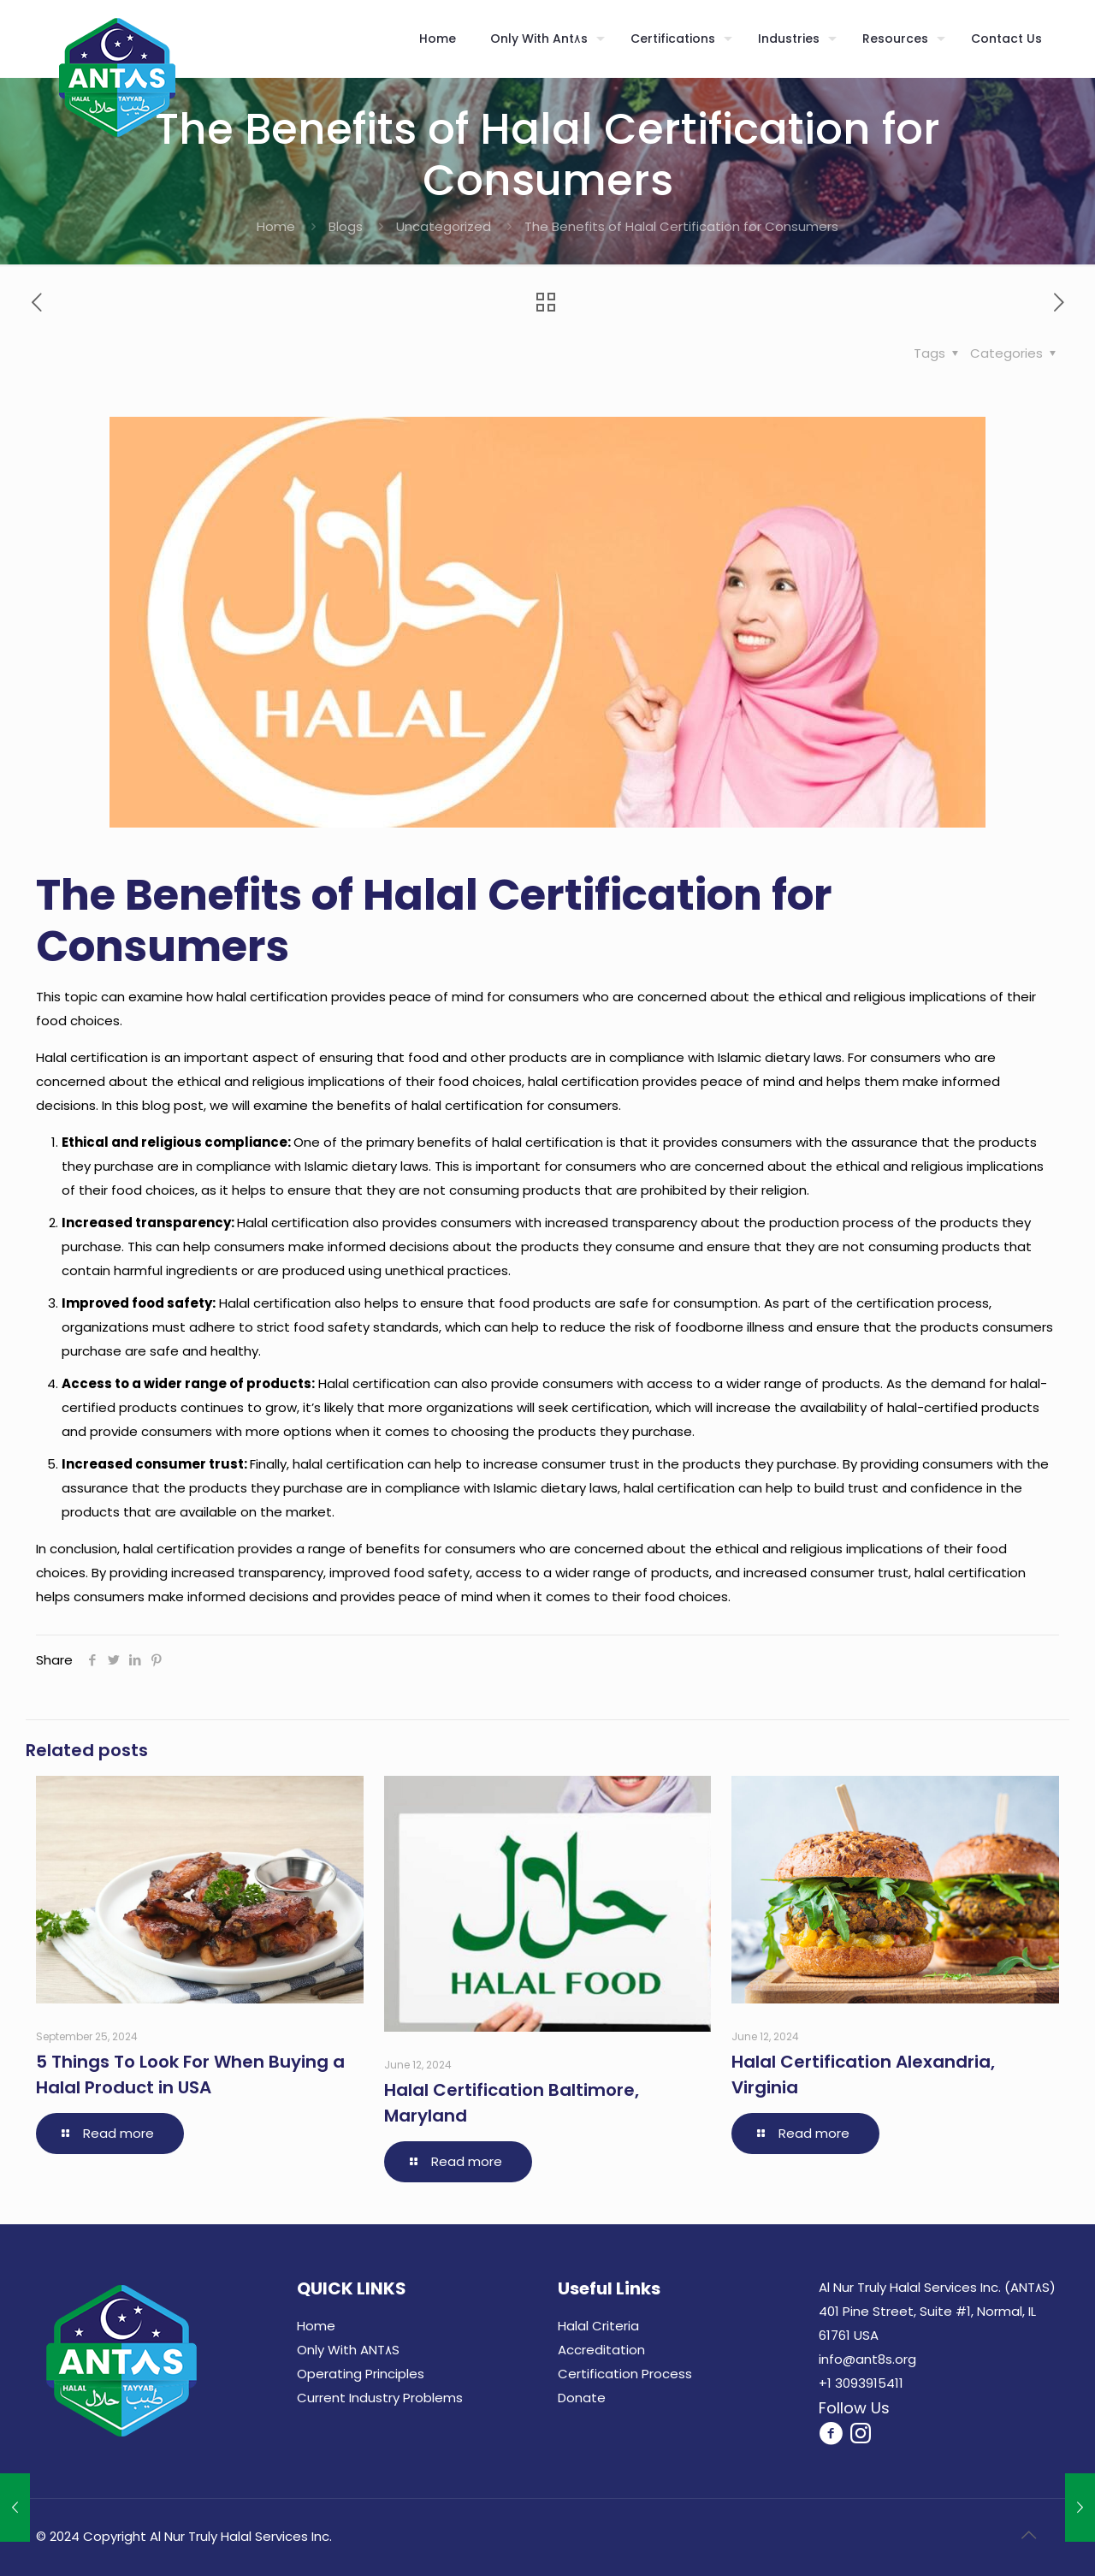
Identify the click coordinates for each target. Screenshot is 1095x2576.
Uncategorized (443, 226)
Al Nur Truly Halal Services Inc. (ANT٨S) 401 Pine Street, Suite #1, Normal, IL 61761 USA (937, 2311)
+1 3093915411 (861, 2383)
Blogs (345, 226)
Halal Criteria (598, 2326)
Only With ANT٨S (348, 2350)
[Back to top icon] (1028, 2535)
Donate (582, 2398)
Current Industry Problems (380, 2398)
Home (276, 226)
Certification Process (625, 2374)
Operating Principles (360, 2374)
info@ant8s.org (867, 2359)
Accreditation (601, 2350)
